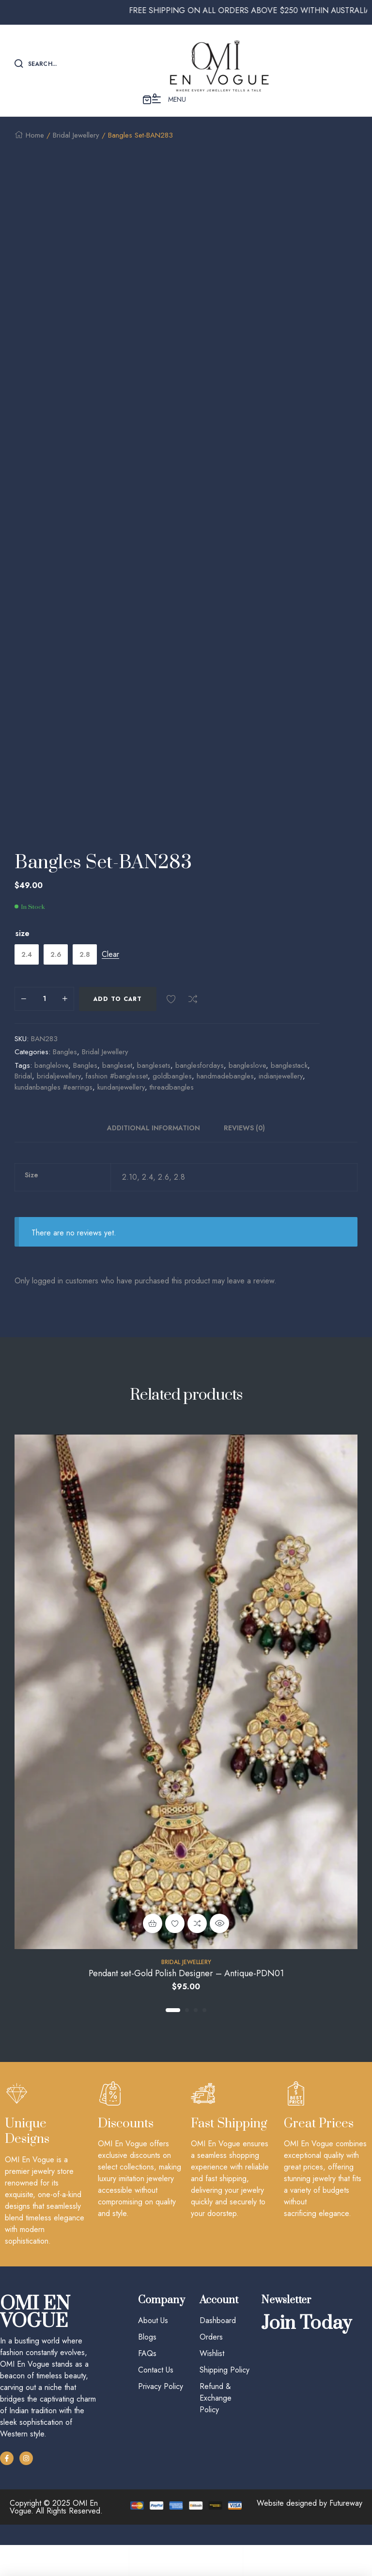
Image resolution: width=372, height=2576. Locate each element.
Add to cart (117, 1019)
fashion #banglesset (117, 1096)
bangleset (117, 1085)
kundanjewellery (121, 1107)
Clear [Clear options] (110, 974)
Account (186, 2567)
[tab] (159, 1148)
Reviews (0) (244, 1148)
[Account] (186, 2555)
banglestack (289, 1085)
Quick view (219, 1943)
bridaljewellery (59, 1096)
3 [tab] (196, 2030)
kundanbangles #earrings (54, 1107)
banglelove (51, 1085)
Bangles (65, 1072)
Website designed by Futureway (309, 2523)
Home (35, 135)
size (23, 953)
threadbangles (172, 1107)
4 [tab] (204, 2030)
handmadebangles (225, 1096)
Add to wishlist (171, 1019)
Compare (192, 1019)
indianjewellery (281, 1096)
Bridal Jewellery (76, 135)
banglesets (153, 1085)
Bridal (23, 1096)
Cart (300, 2567)
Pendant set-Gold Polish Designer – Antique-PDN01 (186, 1993)
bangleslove (247, 1085)
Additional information (153, 1148)
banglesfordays (199, 1085)
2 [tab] (187, 2030)
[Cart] (300, 2555)
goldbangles (172, 1096)
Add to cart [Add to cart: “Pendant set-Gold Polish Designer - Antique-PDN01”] (152, 1943)
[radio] (27, 974)
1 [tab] (173, 2030)
